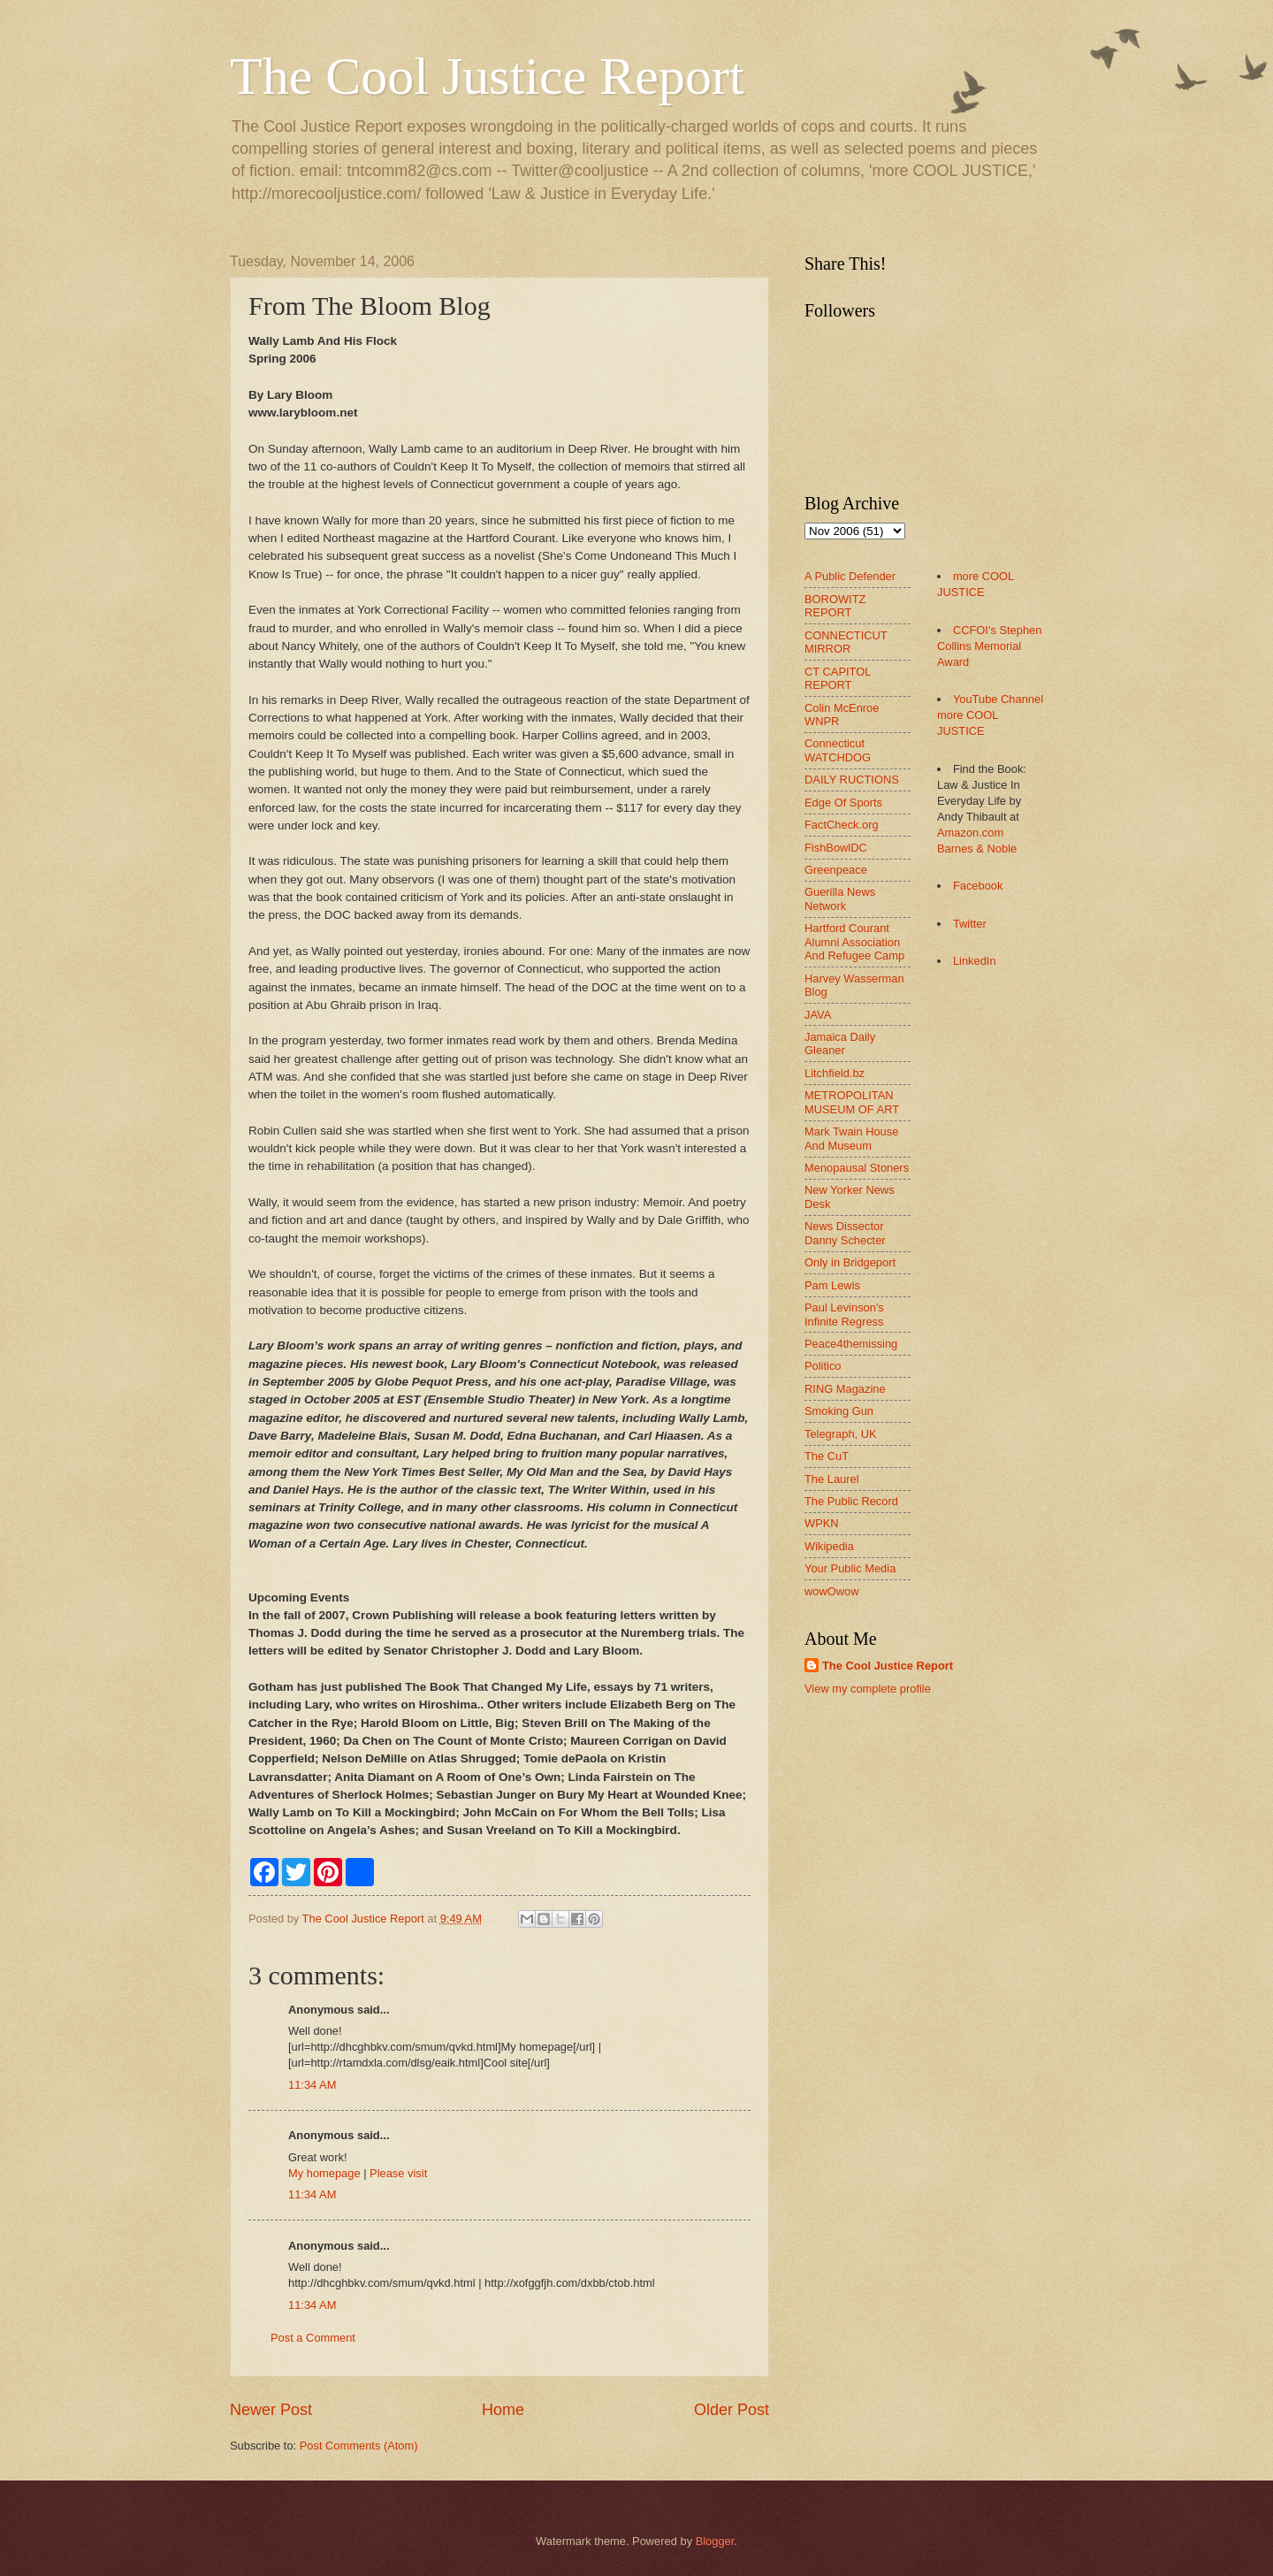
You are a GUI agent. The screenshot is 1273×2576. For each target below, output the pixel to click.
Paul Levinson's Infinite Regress (844, 1314)
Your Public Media (850, 1568)
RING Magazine (845, 1388)
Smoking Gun (838, 1411)
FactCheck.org (841, 824)
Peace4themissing (850, 1343)
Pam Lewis (832, 1285)
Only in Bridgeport (850, 1262)
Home (503, 2410)
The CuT (826, 1456)
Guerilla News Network (839, 898)
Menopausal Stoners (856, 1167)
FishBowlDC (835, 847)
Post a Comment (313, 2337)
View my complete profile (867, 1688)
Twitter (970, 923)
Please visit (398, 2173)
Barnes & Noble (977, 848)
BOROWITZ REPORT (834, 605)
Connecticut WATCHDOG (837, 750)
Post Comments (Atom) (359, 2445)
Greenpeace (835, 869)
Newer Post (271, 2410)
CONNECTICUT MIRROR (845, 642)
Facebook (978, 885)
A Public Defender (850, 576)
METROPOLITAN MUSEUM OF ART (851, 1102)
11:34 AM (312, 2084)
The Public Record (851, 1501)
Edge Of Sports (843, 802)
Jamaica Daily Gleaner (839, 1043)
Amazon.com (970, 832)
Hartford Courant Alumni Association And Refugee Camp (854, 941)
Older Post (731, 2410)
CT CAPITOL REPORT (837, 678)
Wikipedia (829, 1546)
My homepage (324, 2173)
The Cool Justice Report (487, 76)
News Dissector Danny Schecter (845, 1232)
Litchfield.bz (834, 1073)
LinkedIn (974, 960)
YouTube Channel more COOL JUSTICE (990, 715)
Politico (823, 1365)
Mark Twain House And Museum (851, 1138)
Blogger (715, 2541)
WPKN (821, 1523)
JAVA (817, 1014)
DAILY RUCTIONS (851, 779)
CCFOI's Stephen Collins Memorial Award (989, 646)
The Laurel (831, 1479)
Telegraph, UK (840, 1434)
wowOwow (831, 1591)
